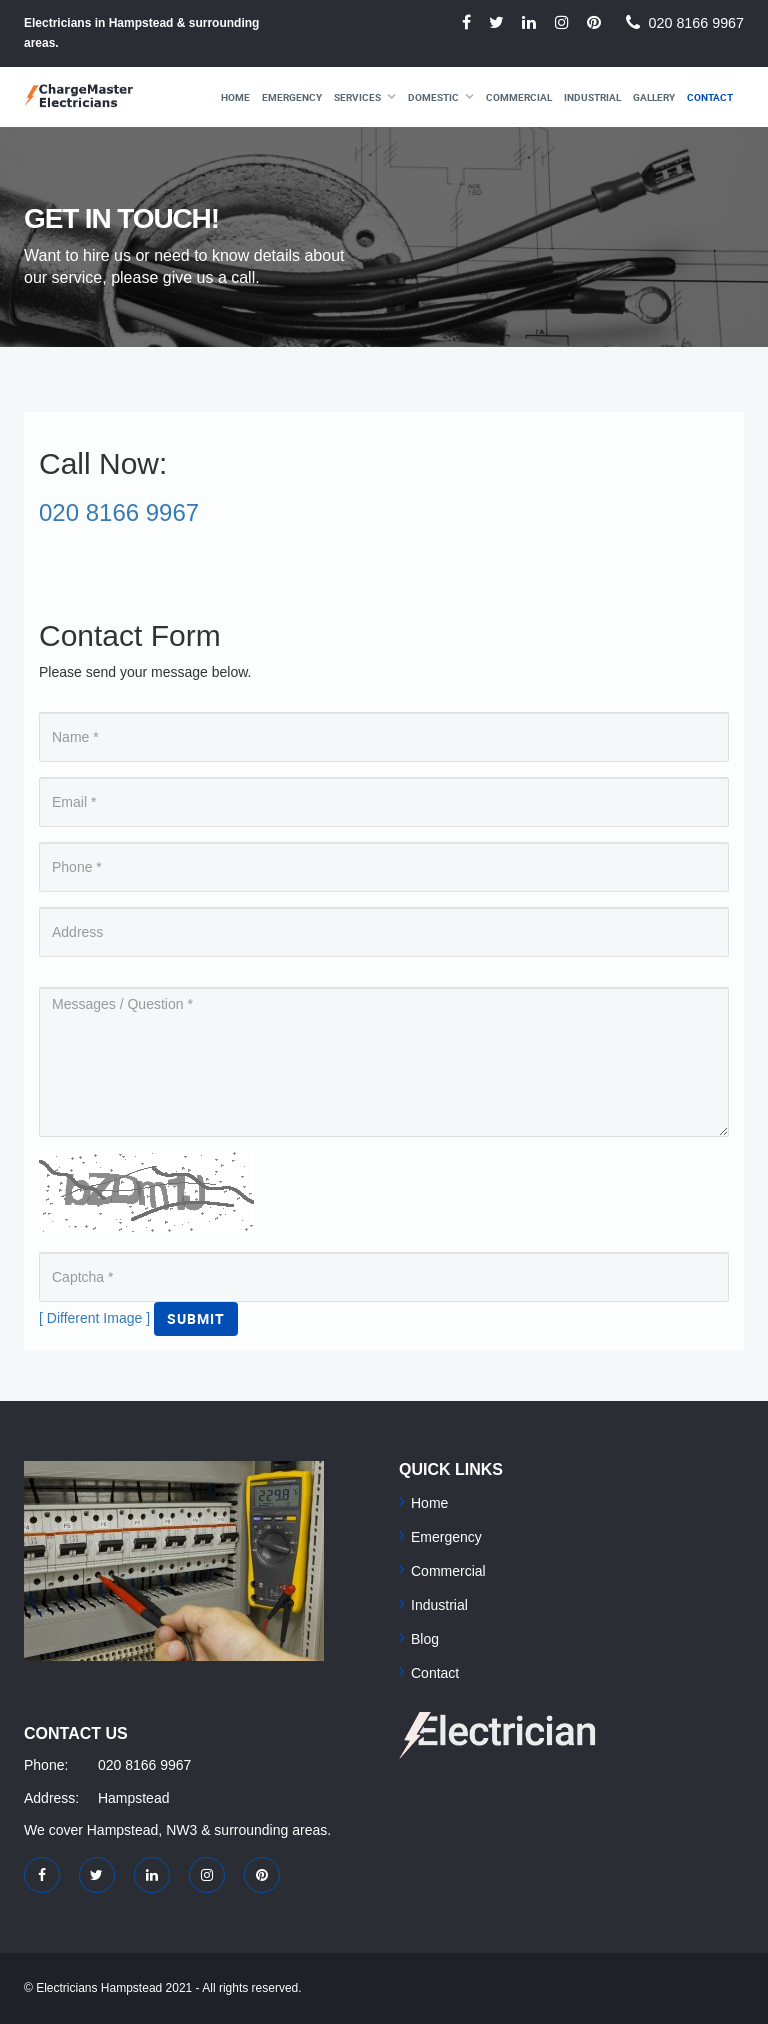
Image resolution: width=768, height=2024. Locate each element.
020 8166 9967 (696, 23)
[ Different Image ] (94, 1318)
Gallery (654, 97)
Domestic (433, 97)
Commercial (519, 97)
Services (357, 97)
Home (235, 97)
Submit (196, 1318)
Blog (425, 1639)
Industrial (592, 97)
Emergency (292, 97)
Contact (710, 97)
